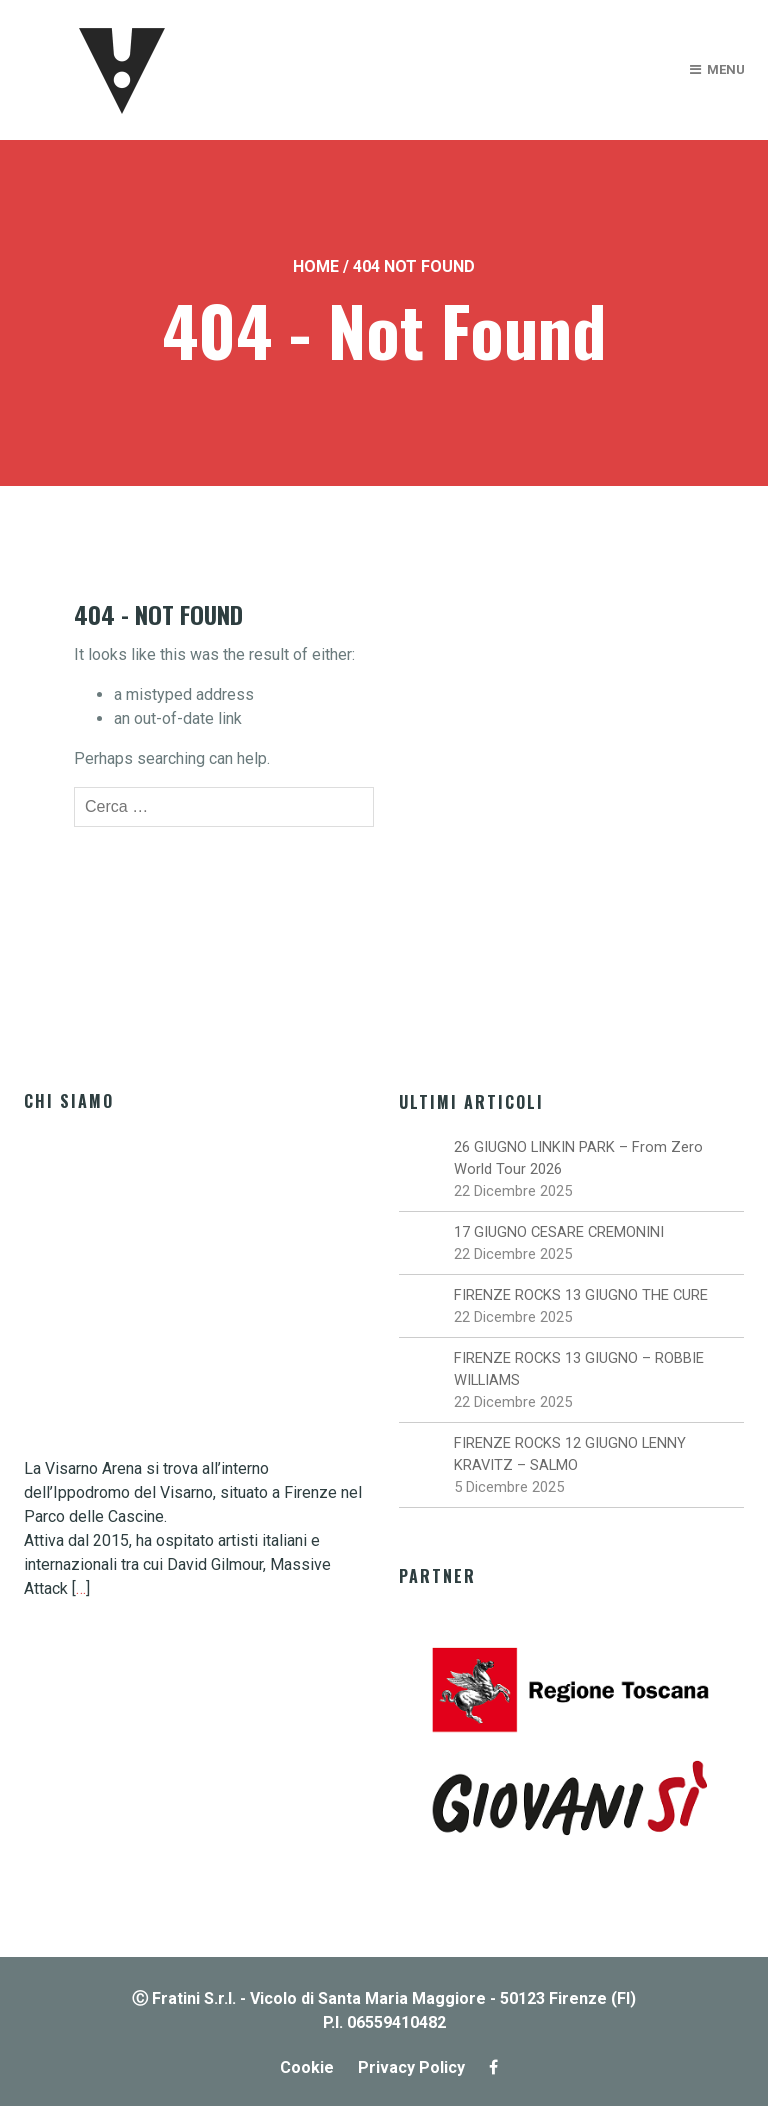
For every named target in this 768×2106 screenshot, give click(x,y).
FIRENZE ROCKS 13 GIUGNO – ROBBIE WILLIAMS (579, 1369)
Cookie (307, 2067)
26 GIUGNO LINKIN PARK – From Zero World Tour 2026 (578, 1158)
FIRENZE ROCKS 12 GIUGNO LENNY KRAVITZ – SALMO (570, 1454)
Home (316, 266)
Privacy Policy (411, 2067)
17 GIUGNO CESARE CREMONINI (559, 1232)
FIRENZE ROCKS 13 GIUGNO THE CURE (581, 1295)
